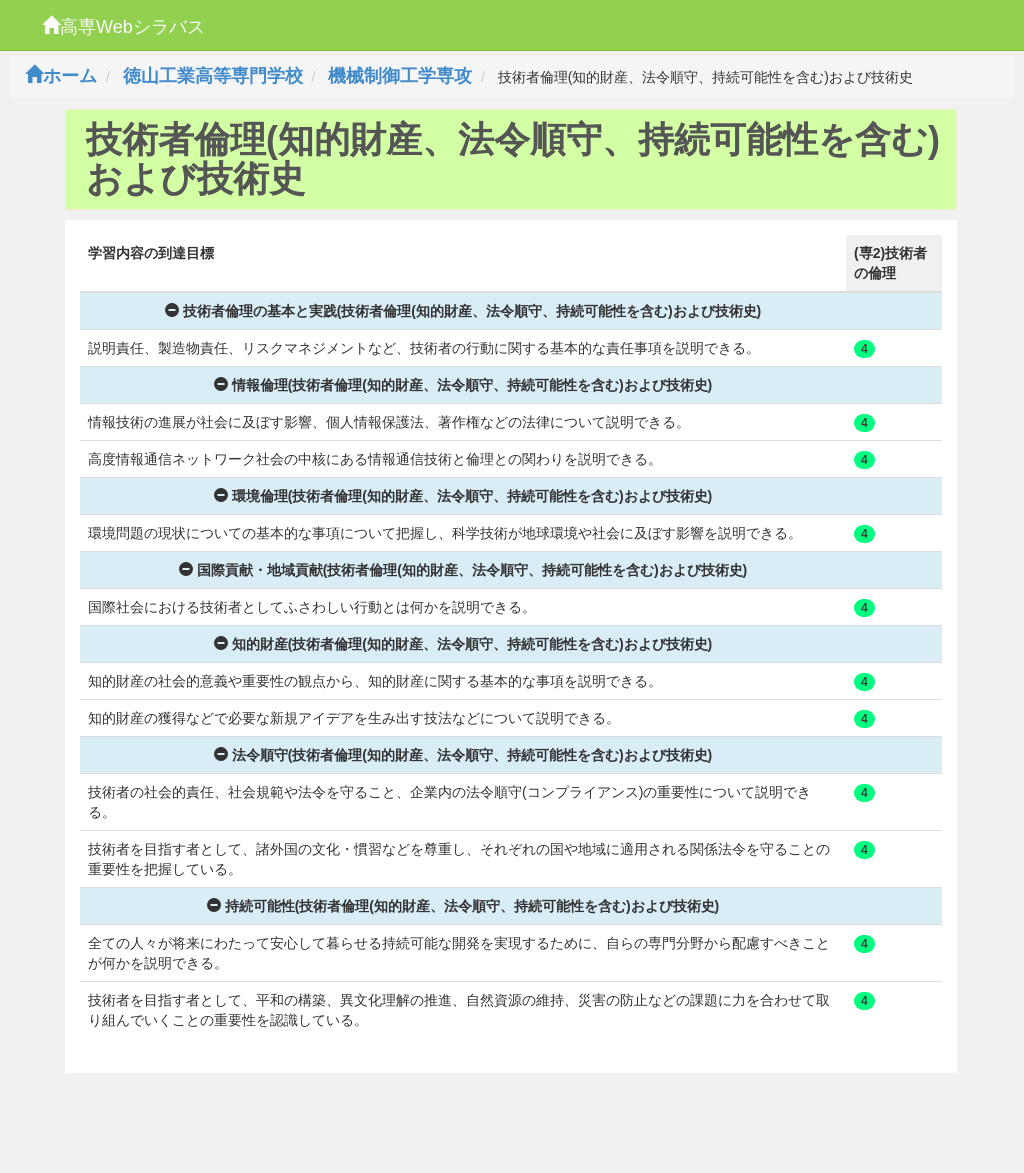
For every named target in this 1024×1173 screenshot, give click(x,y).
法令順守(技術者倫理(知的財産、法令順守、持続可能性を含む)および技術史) (463, 755)
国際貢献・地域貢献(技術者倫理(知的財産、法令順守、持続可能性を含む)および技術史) (463, 570)
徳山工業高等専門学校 (213, 76)
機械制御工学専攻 (400, 76)
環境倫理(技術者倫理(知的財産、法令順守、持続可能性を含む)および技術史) (463, 496)
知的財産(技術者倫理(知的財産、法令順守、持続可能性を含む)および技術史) (463, 644)
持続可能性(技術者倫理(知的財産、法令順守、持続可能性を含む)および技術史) (463, 906)
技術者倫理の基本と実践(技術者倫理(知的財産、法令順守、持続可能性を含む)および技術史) (463, 311)
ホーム (61, 76)
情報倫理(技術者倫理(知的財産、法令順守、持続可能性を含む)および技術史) (463, 385)
